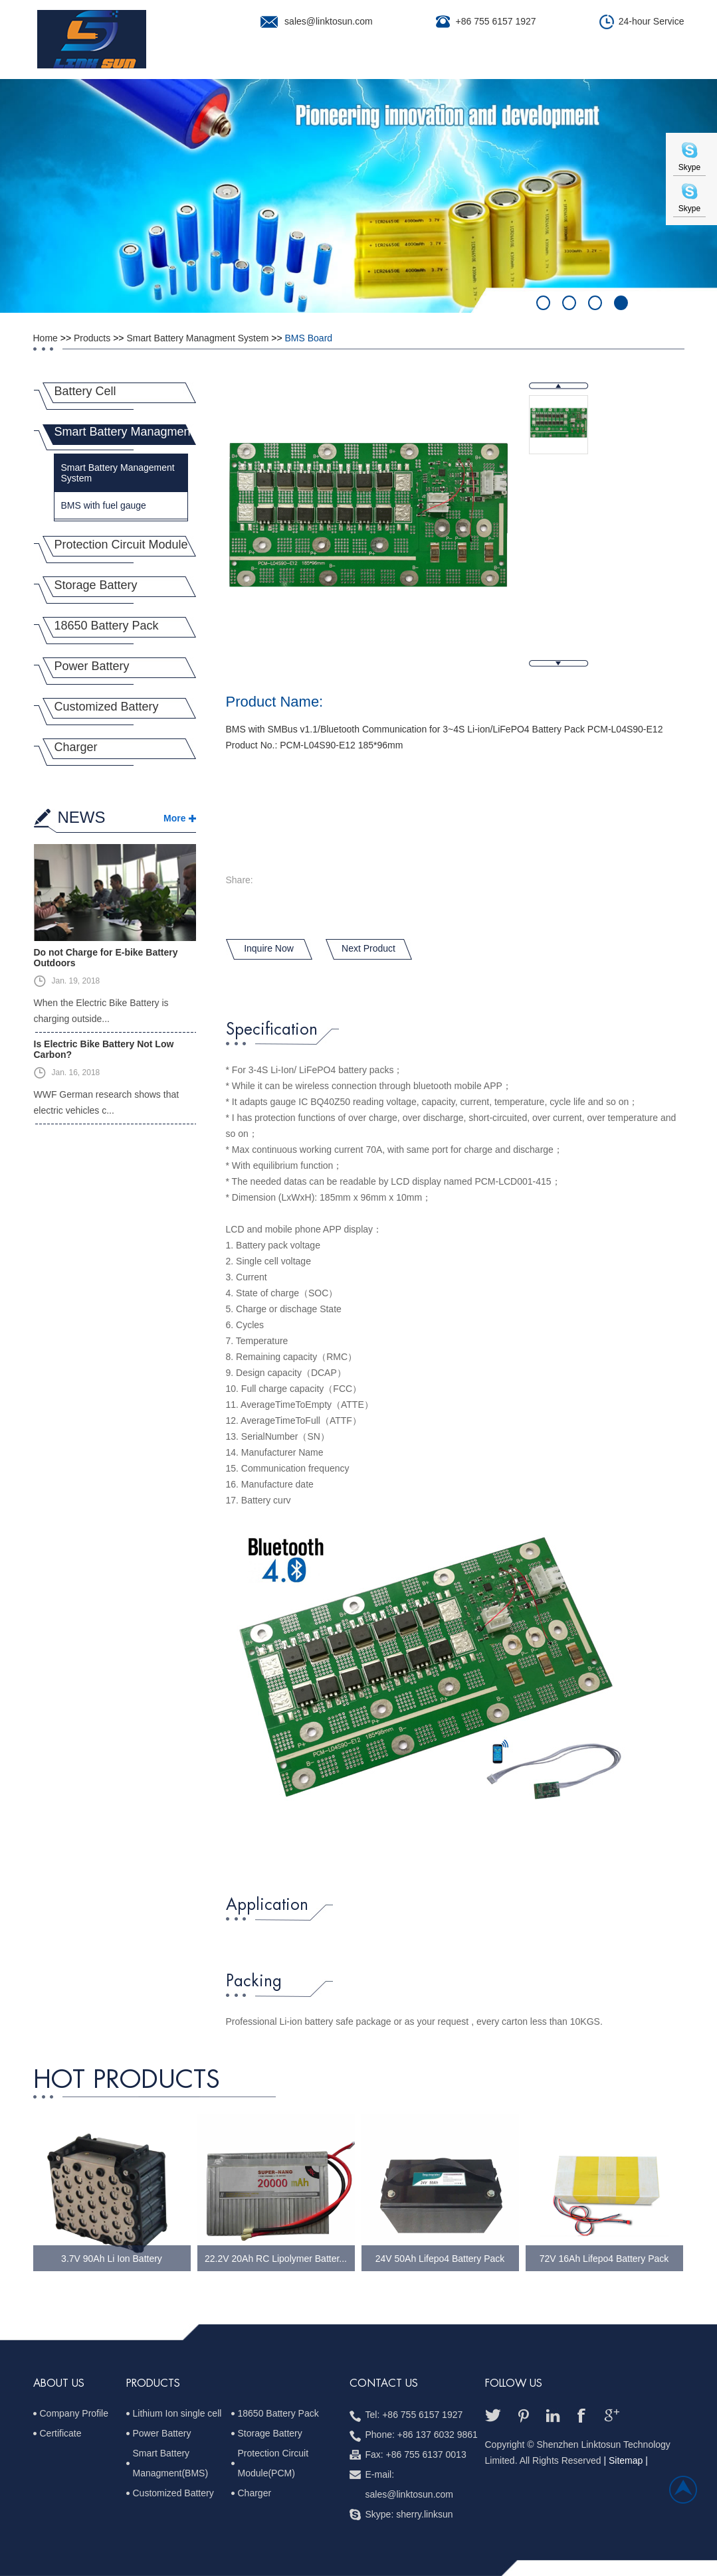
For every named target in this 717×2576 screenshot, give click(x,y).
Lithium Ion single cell (177, 2413)
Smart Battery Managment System (197, 338)
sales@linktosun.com (328, 21)
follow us (513, 2383)
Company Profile (74, 2413)
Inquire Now (269, 948)
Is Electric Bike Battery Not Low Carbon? (104, 1049)
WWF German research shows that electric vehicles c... (106, 1102)
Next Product (368, 948)
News (551, 63)
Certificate (61, 2433)
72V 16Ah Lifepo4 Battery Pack (604, 2258)
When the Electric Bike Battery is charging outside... (101, 1010)
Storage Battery (96, 585)
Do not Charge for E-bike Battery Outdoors (106, 957)
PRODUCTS (153, 2383)
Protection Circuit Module (121, 544)
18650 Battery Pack (106, 625)
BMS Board (309, 338)
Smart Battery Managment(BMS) (171, 2463)
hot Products (126, 2080)
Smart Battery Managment (124, 431)
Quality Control (471, 63)
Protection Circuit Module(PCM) (273, 2463)
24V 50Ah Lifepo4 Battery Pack (440, 2258)
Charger (76, 747)
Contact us (384, 2383)
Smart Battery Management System (118, 472)
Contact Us (618, 63)
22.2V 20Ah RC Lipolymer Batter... (276, 2258)
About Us (233, 63)
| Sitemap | (625, 2460)
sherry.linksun (424, 2514)
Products (306, 63)
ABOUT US (58, 2383)
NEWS (82, 817)
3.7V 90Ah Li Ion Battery (111, 2258)
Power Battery (92, 666)
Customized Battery (106, 706)
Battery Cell (85, 391)
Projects (380, 63)
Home (173, 63)
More (174, 818)
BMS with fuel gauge (103, 505)
